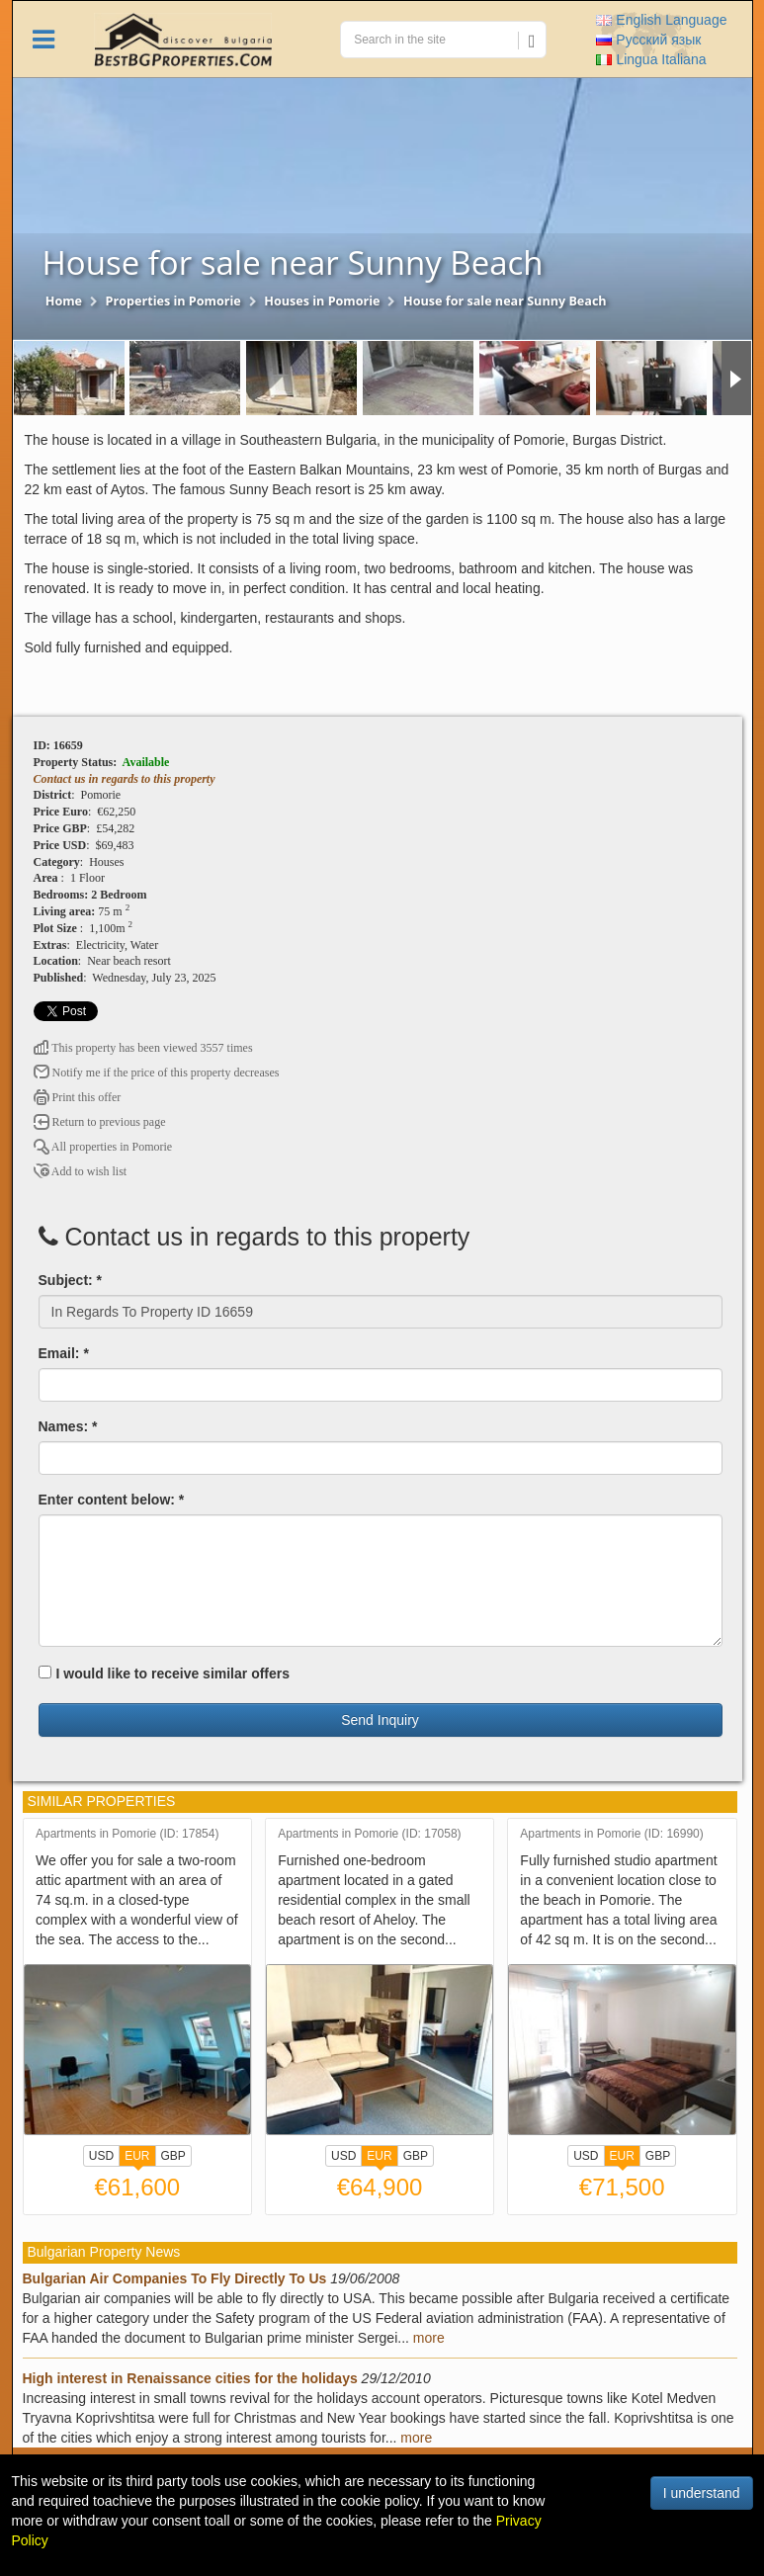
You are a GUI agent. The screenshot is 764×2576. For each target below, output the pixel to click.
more (429, 2338)
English (661, 20)
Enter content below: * (112, 1499)
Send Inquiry (380, 1720)
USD (101, 2156)
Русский (648, 39)
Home (63, 301)
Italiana (651, 59)
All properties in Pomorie (103, 1147)
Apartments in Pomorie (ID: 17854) (127, 1834)
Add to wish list (80, 1171)
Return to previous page (100, 1122)
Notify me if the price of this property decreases (157, 1072)
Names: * (68, 1426)
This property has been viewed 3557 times (143, 1048)
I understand (701, 2493)
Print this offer (78, 1097)
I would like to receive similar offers (165, 1673)
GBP (173, 2156)
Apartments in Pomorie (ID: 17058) (369, 1834)
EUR (137, 2158)
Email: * (64, 1353)
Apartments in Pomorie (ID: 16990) (611, 1834)
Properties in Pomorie (173, 301)
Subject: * (71, 1280)
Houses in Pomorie (322, 301)
